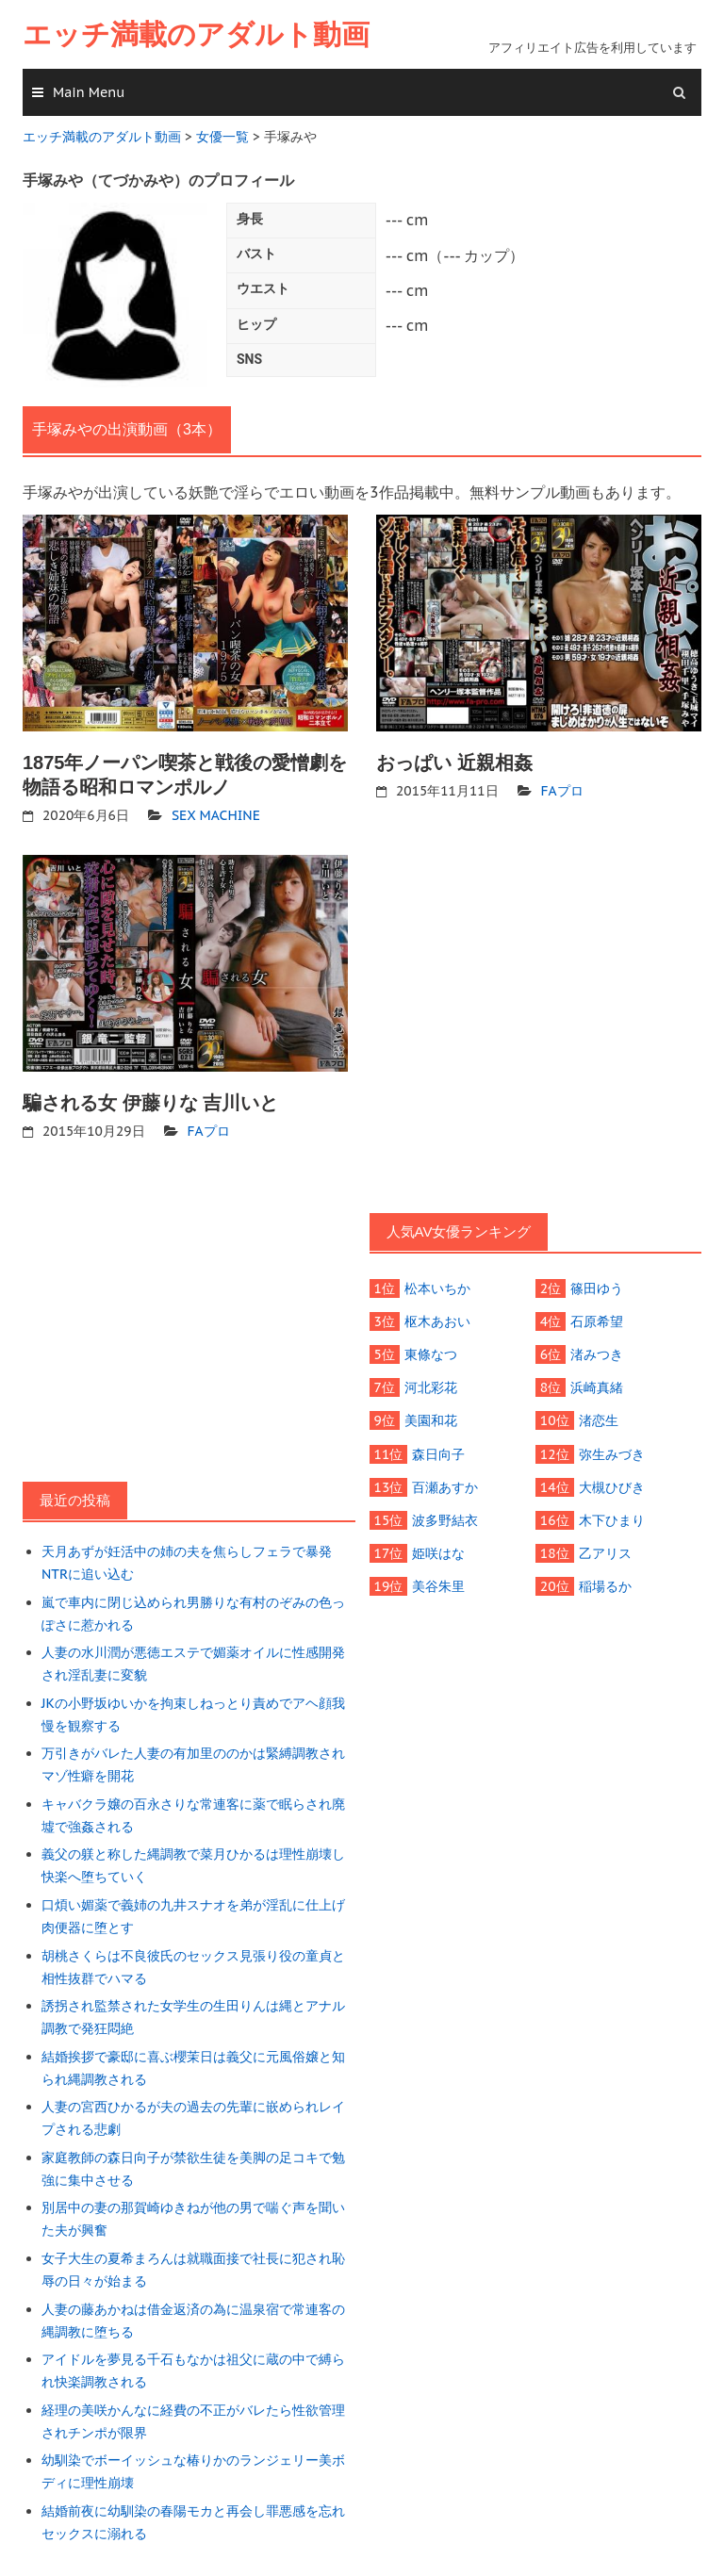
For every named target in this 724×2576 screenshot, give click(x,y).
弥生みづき (611, 1452)
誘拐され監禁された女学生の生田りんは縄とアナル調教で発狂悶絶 (193, 2013)
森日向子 (438, 1452)
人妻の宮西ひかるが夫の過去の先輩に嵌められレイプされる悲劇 (193, 2113)
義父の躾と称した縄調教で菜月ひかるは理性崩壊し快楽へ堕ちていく (193, 1862)
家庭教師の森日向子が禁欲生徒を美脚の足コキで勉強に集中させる (193, 2163)
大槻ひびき (611, 1485)
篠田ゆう (596, 1287)
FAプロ (562, 789)
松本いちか (437, 1287)
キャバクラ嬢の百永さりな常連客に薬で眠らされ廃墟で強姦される (193, 1812)
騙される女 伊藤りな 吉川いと (150, 1101)
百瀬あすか (445, 1485)
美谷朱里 (438, 1584)
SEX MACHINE (215, 814)
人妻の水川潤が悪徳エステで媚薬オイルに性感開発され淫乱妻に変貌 (193, 1662)
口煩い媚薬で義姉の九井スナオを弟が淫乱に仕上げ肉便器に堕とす (193, 1912)
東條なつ (430, 1353)
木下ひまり (611, 1518)
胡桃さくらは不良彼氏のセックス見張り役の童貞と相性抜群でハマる (193, 1963)
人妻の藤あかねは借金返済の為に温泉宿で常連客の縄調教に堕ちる (193, 2314)
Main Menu (88, 92)
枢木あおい (437, 1320)
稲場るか (604, 1584)
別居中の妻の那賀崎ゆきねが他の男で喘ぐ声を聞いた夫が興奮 (193, 2213)
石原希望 (596, 1320)
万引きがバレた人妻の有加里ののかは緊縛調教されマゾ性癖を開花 (193, 1762)
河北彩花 (430, 1386)
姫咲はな (438, 1551)
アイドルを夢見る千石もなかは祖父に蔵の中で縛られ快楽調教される (193, 2364)
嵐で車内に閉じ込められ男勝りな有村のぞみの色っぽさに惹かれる (193, 1612)
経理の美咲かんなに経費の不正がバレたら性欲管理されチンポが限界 (193, 2414)
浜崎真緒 (596, 1386)
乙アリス (604, 1551)
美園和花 (430, 1419)
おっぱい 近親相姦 (454, 761)
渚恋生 (597, 1419)
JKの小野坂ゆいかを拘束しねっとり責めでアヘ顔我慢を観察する (193, 1712)
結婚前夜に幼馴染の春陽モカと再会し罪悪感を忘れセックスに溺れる (193, 2515)
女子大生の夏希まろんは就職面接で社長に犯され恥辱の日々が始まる (193, 2264)
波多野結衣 (445, 1518)
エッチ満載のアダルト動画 (196, 34)
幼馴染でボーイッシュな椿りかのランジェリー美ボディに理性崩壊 (193, 2464)
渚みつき (596, 1353)
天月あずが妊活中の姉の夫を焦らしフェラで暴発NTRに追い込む (186, 1562)
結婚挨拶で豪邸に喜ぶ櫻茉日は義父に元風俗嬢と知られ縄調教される (193, 2063)
